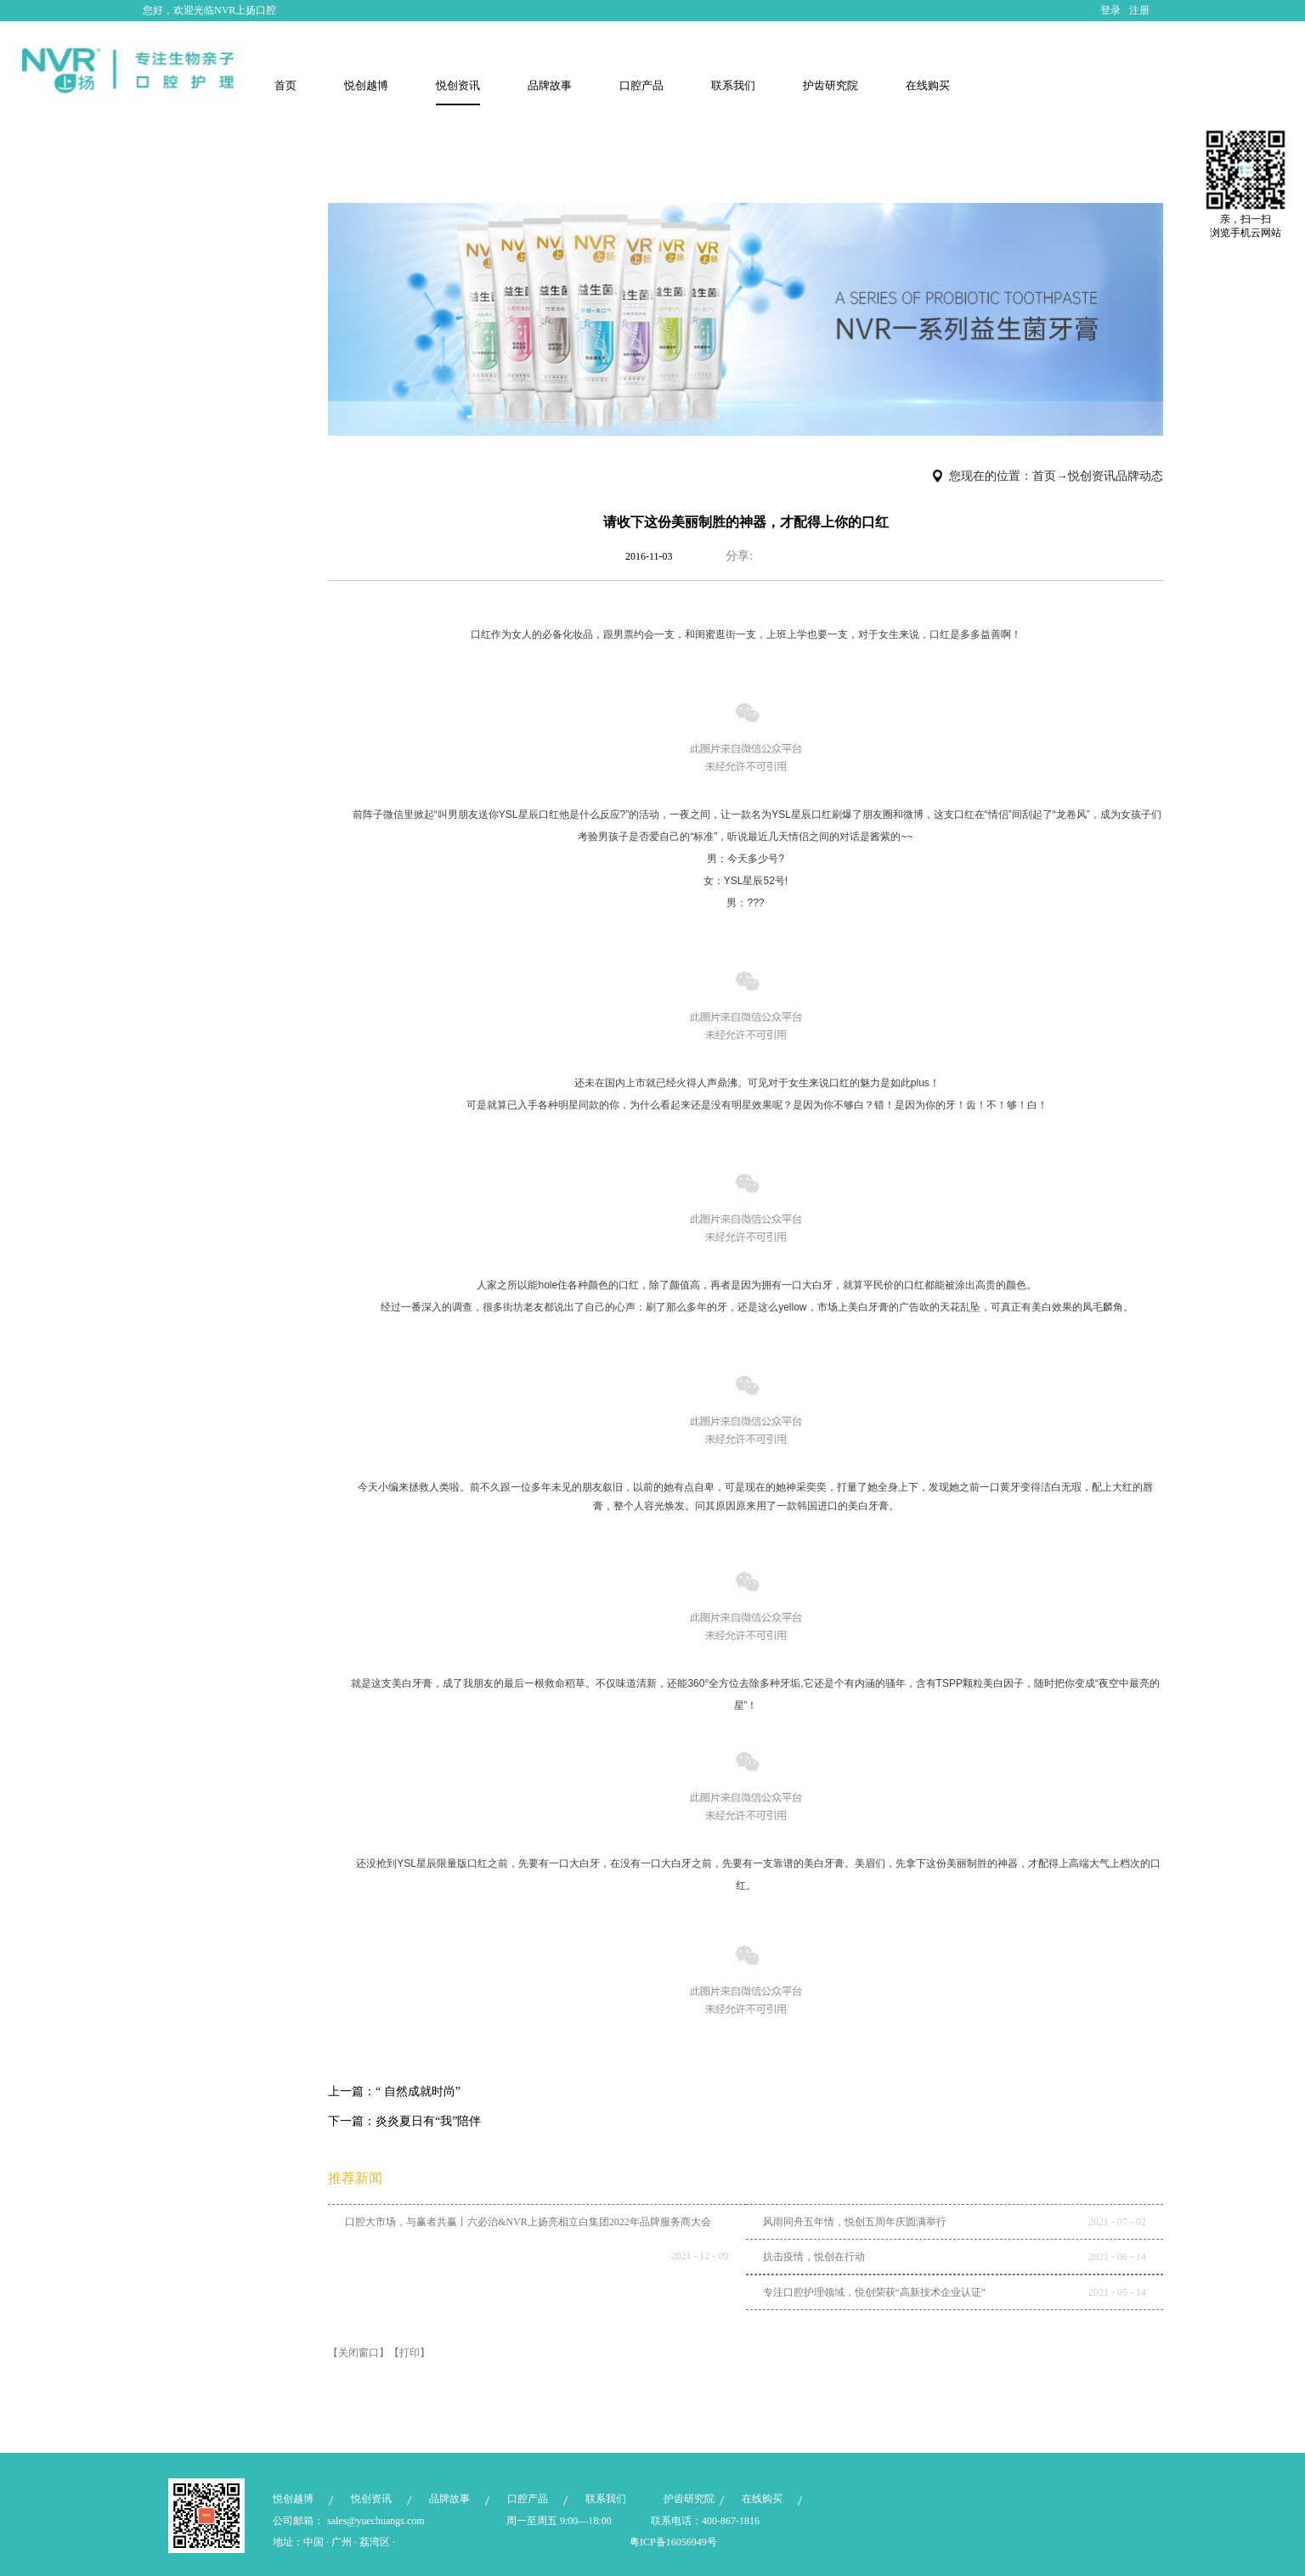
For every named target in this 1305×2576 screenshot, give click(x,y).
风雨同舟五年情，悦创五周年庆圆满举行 (854, 2222)
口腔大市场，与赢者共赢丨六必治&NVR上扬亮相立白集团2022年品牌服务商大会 (528, 2222)
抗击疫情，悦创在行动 (814, 2257)
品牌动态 (1139, 476)
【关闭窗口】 (358, 2353)
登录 (1110, 10)
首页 (285, 85)
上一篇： (394, 2091)
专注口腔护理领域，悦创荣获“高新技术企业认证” (874, 2292)
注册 (1139, 10)
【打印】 (409, 2353)
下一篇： (404, 2121)
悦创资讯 (1092, 476)
